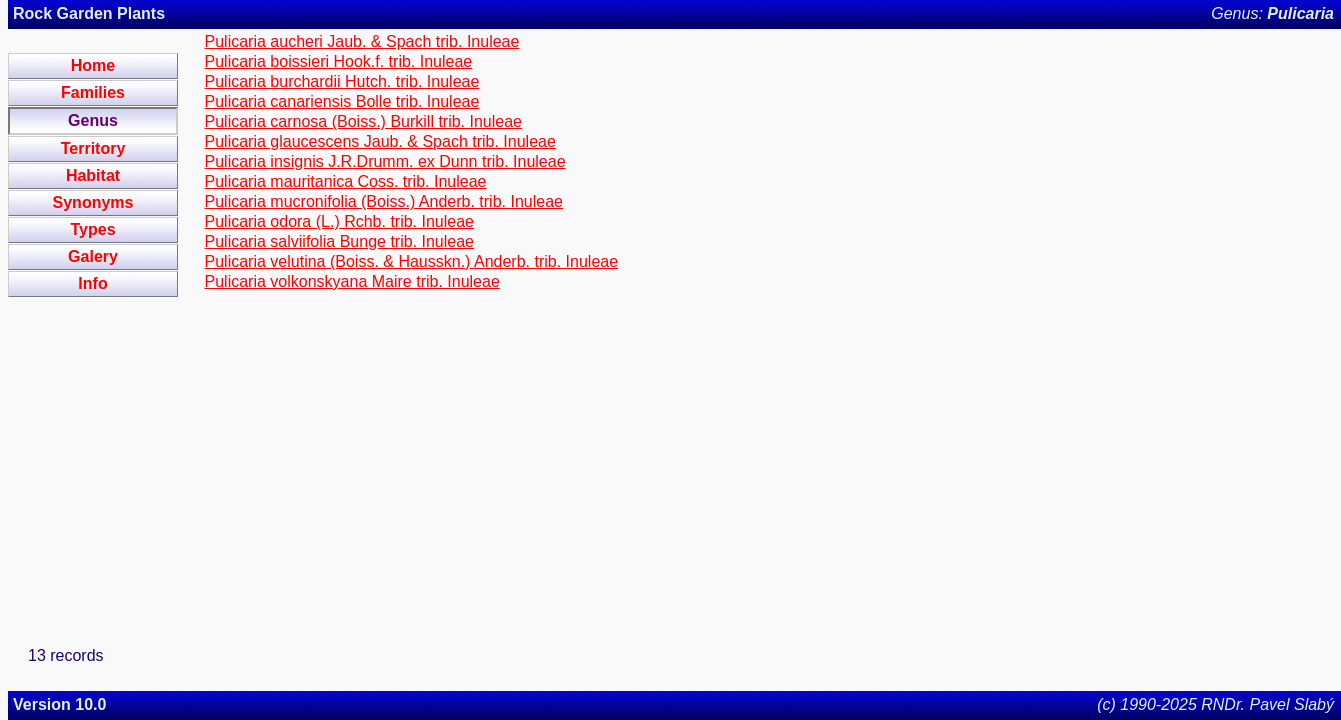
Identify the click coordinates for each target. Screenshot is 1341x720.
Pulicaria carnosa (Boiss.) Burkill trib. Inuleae (363, 121)
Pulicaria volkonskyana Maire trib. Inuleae (352, 281)
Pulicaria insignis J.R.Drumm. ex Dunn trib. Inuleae (385, 161)
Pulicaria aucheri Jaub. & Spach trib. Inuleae (362, 41)
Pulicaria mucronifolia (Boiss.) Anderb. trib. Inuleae (384, 201)
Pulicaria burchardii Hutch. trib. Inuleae (342, 81)
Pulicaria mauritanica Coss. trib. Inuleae (346, 181)
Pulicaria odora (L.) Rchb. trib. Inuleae (339, 221)
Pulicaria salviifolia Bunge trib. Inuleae (339, 241)
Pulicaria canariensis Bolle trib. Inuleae (342, 101)
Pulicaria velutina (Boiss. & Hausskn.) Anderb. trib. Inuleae (412, 261)
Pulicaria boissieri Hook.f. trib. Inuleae (339, 61)
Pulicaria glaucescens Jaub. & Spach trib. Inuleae (380, 141)
